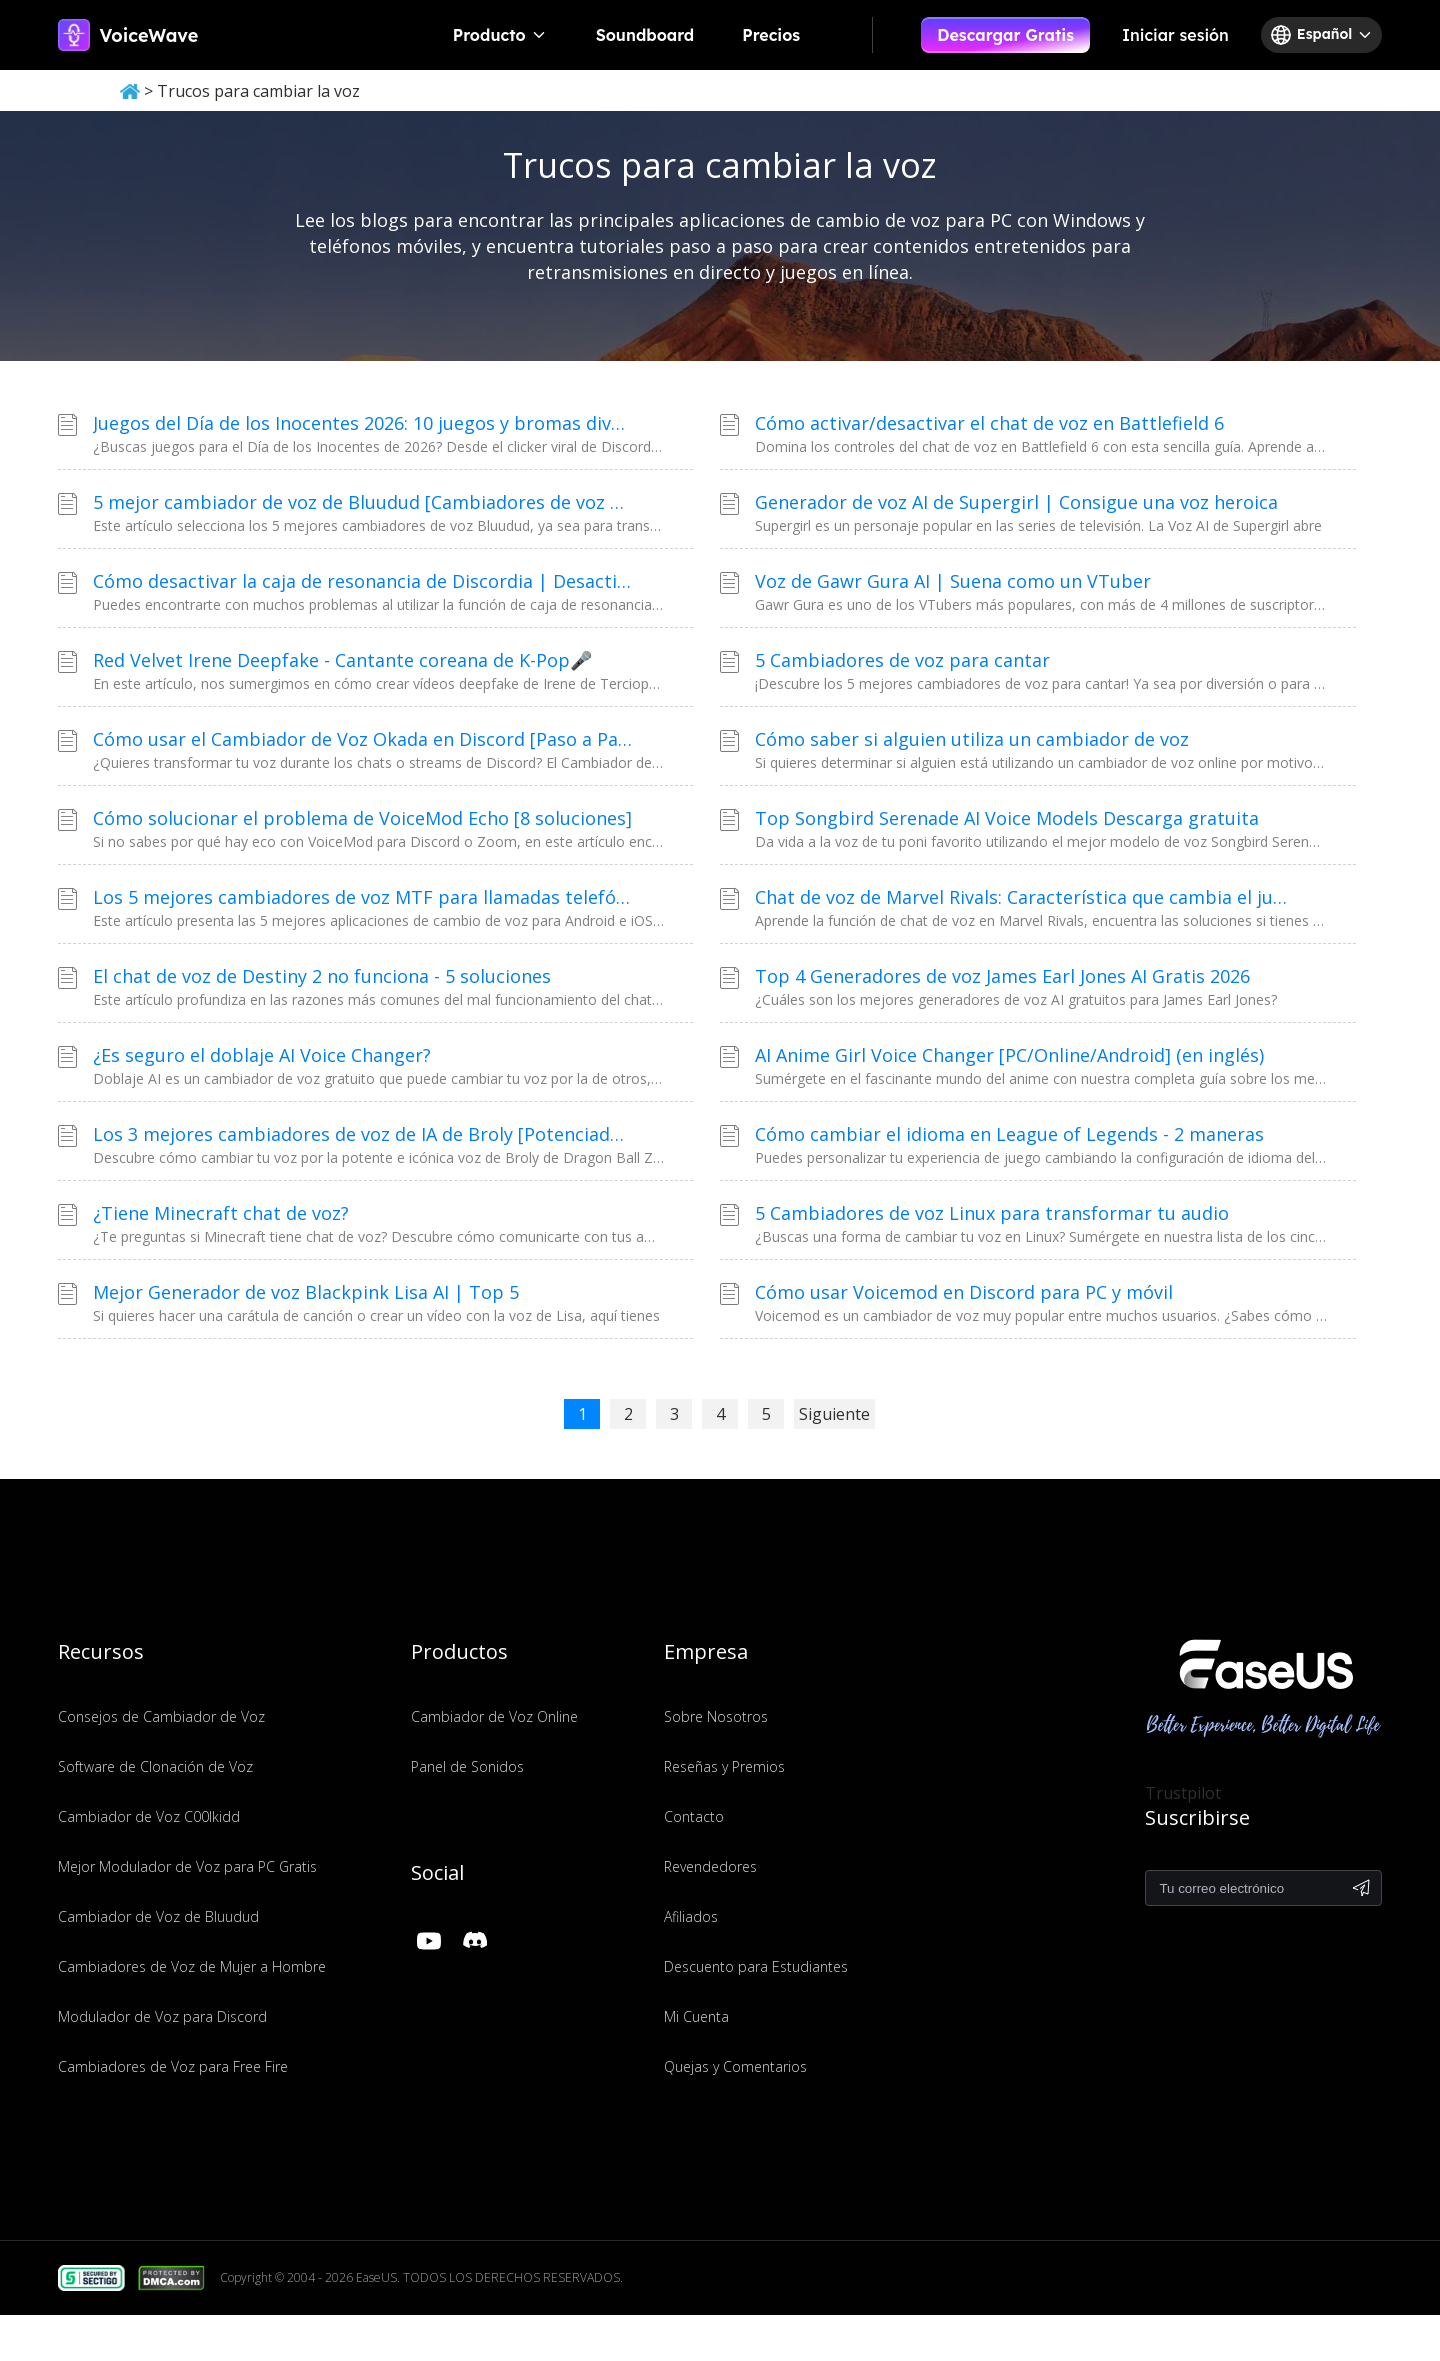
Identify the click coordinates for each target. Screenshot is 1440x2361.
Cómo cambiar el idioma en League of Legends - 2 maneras (1009, 1134)
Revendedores (710, 1866)
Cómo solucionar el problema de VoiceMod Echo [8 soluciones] (362, 818)
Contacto (694, 1816)
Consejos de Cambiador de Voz (161, 1716)
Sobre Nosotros (716, 1716)
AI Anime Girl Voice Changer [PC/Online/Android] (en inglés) (1009, 1055)
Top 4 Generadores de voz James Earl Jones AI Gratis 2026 (1002, 976)
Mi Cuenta (696, 2016)
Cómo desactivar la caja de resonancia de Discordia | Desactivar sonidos (363, 581)
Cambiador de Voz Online (494, 1716)
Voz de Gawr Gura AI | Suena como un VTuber (953, 581)
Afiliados (691, 1916)
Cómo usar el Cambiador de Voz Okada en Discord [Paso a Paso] (363, 739)
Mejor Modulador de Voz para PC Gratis (187, 1866)
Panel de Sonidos (467, 1766)
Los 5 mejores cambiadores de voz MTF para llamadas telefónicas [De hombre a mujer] (363, 897)
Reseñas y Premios (724, 1766)
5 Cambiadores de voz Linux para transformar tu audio (992, 1213)
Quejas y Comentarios (735, 2066)
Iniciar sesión (1175, 35)
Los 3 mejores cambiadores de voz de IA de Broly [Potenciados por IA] (363, 1134)
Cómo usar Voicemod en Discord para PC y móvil (964, 1292)
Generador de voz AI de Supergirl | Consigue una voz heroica (1016, 502)
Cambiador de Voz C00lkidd (149, 1816)
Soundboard (645, 35)
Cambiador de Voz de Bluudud (158, 1916)
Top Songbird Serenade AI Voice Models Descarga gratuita (1007, 818)
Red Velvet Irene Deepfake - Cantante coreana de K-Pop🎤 (342, 660)
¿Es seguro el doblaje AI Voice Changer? (262, 1055)
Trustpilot (1183, 1793)
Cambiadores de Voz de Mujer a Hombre (192, 1966)
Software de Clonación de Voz (155, 1766)
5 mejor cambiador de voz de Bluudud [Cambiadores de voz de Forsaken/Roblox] (363, 502)
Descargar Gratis (1005, 35)
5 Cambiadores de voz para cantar (902, 660)
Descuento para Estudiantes (756, 1966)
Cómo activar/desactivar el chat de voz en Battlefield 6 (989, 423)
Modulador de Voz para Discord (162, 2016)
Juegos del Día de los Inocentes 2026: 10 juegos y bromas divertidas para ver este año (363, 423)
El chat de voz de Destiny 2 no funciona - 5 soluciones (322, 976)
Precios (771, 35)
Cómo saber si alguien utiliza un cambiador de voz (972, 739)
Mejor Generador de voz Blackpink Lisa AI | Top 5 (306, 1292)
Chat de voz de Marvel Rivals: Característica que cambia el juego (1025, 897)
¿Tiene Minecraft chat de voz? (221, 1213)
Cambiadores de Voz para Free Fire (173, 2066)
